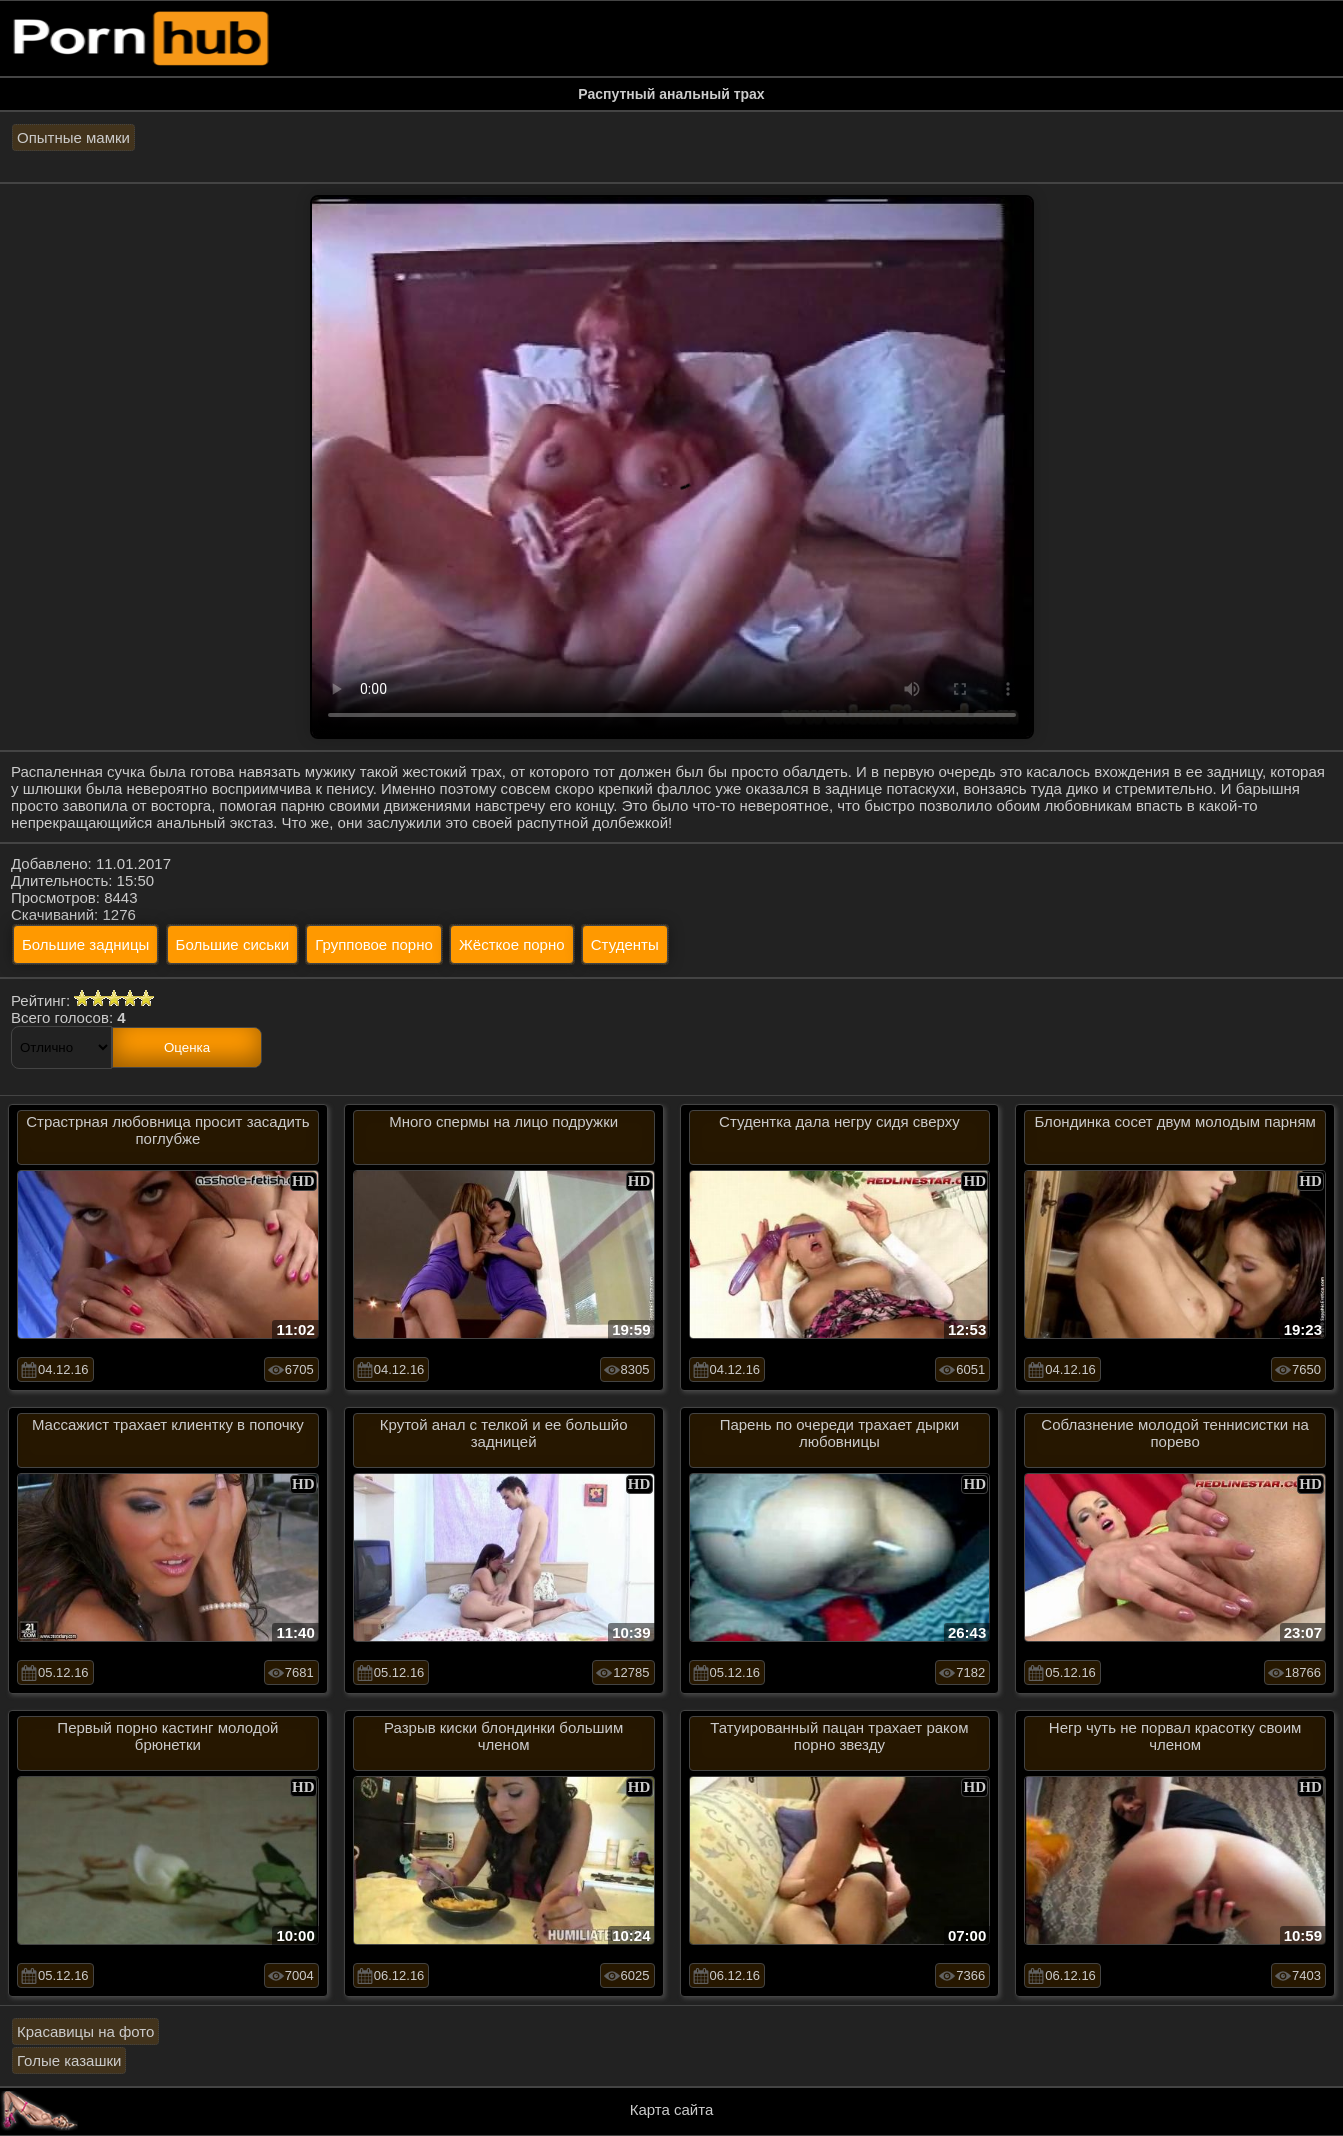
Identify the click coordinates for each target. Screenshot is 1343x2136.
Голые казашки (69, 2060)
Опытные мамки (73, 137)
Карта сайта (672, 2109)
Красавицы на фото (85, 2031)
